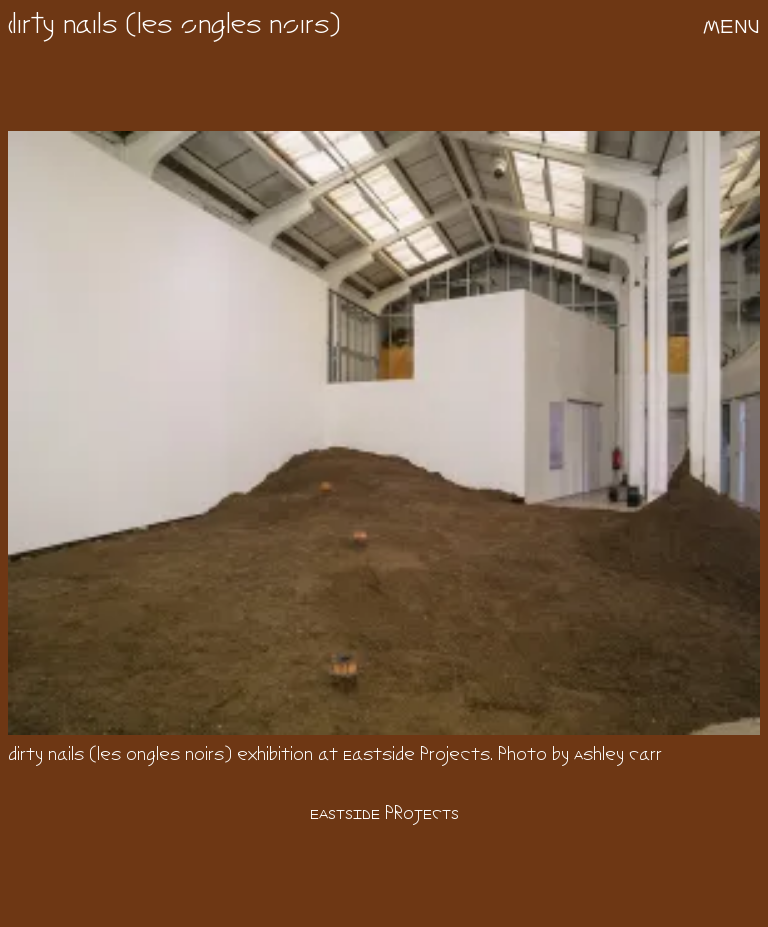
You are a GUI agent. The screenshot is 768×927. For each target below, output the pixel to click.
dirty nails (62, 26)
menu (731, 26)
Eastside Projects (384, 814)
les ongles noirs (233, 26)
